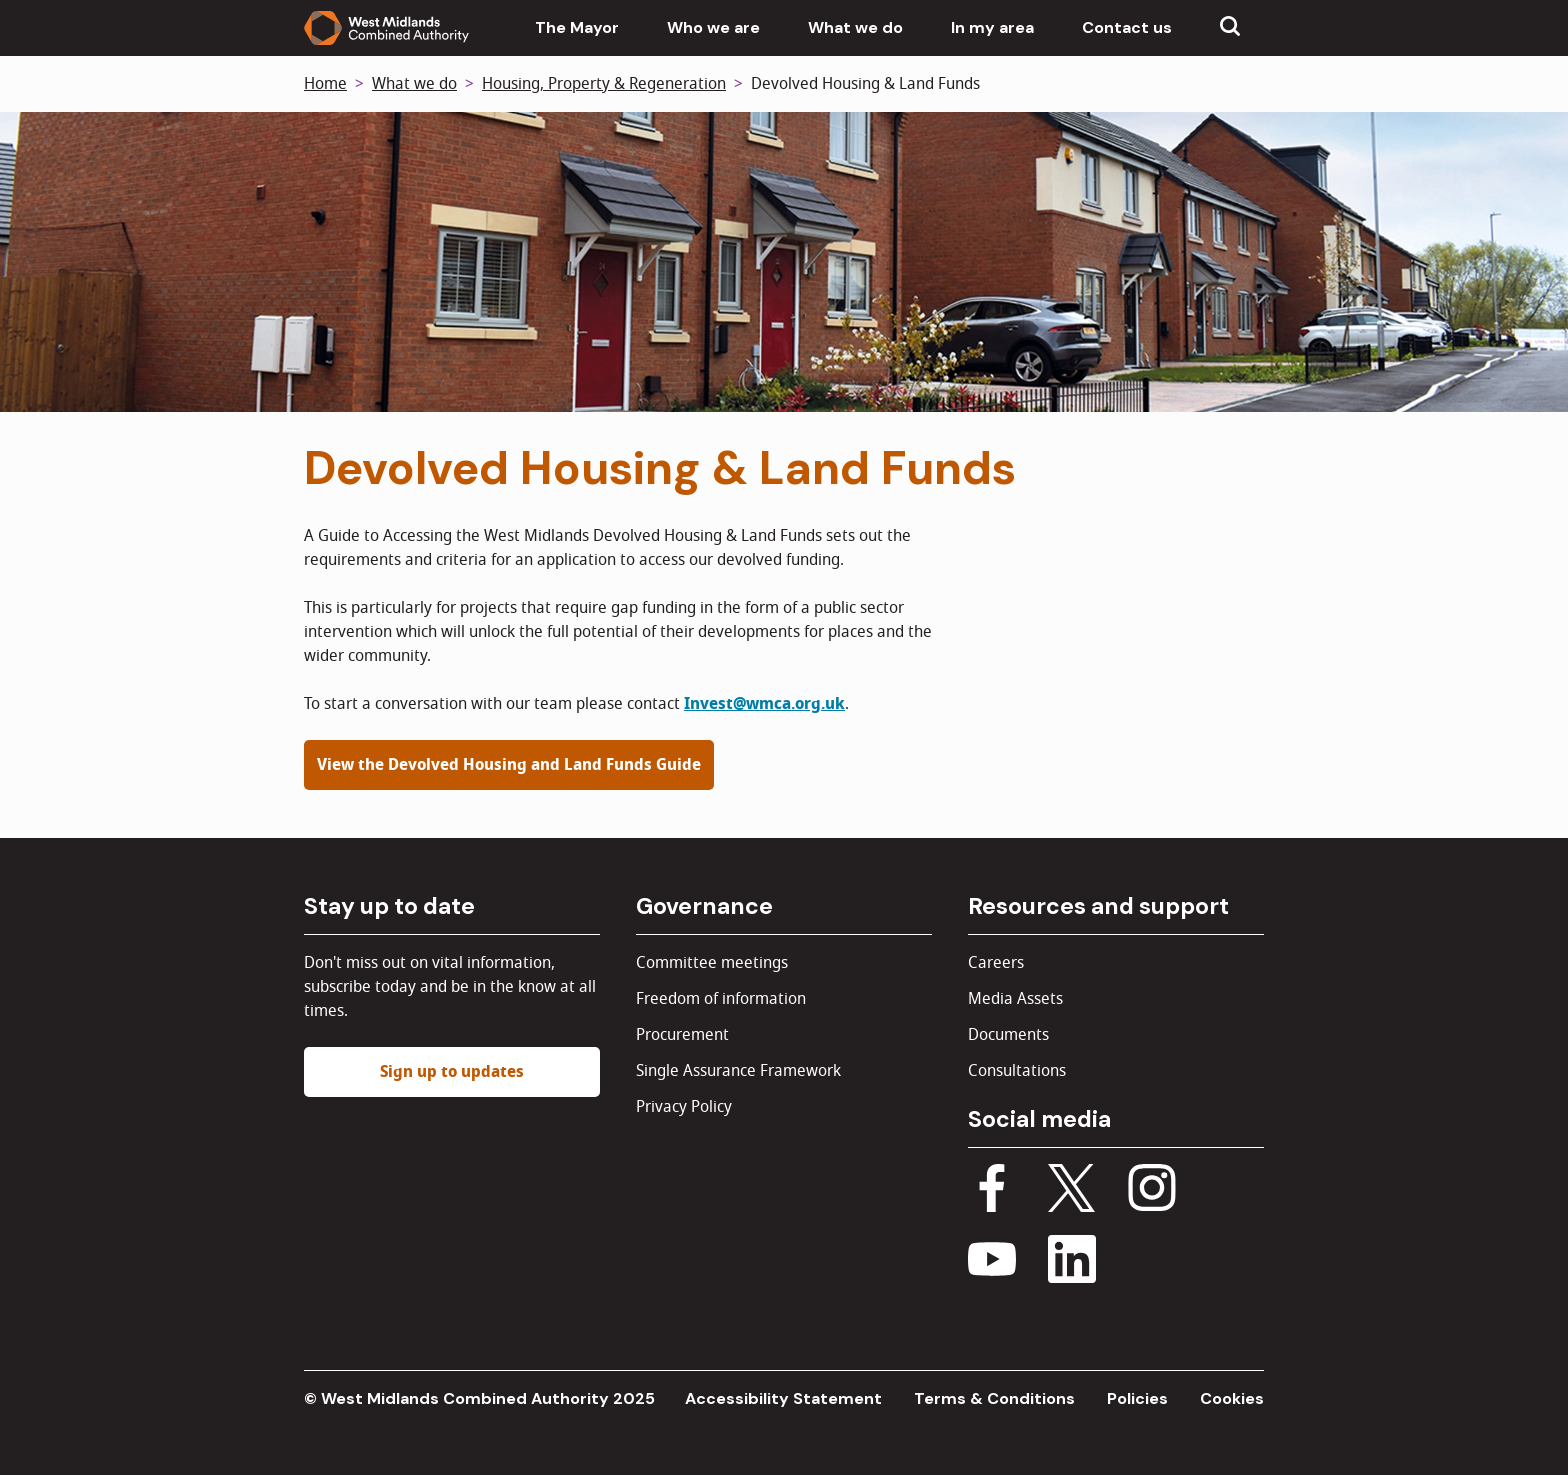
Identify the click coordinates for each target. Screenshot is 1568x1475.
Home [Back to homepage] (325, 84)
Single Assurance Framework (738, 1071)
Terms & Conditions (994, 1398)
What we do (855, 27)
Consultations (1017, 1071)
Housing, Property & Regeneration (604, 84)
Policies (1137, 1398)
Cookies (1232, 1398)
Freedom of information (721, 999)
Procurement (682, 1035)
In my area (992, 27)
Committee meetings (712, 963)
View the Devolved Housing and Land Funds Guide (509, 765)
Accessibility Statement (783, 1398)
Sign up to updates (452, 1072)
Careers (996, 963)
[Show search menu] (1230, 28)
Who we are (713, 27)
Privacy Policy (684, 1107)
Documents (1008, 1035)
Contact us (1127, 27)
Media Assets (1015, 999)
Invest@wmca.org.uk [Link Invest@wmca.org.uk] (764, 704)
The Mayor (577, 27)
